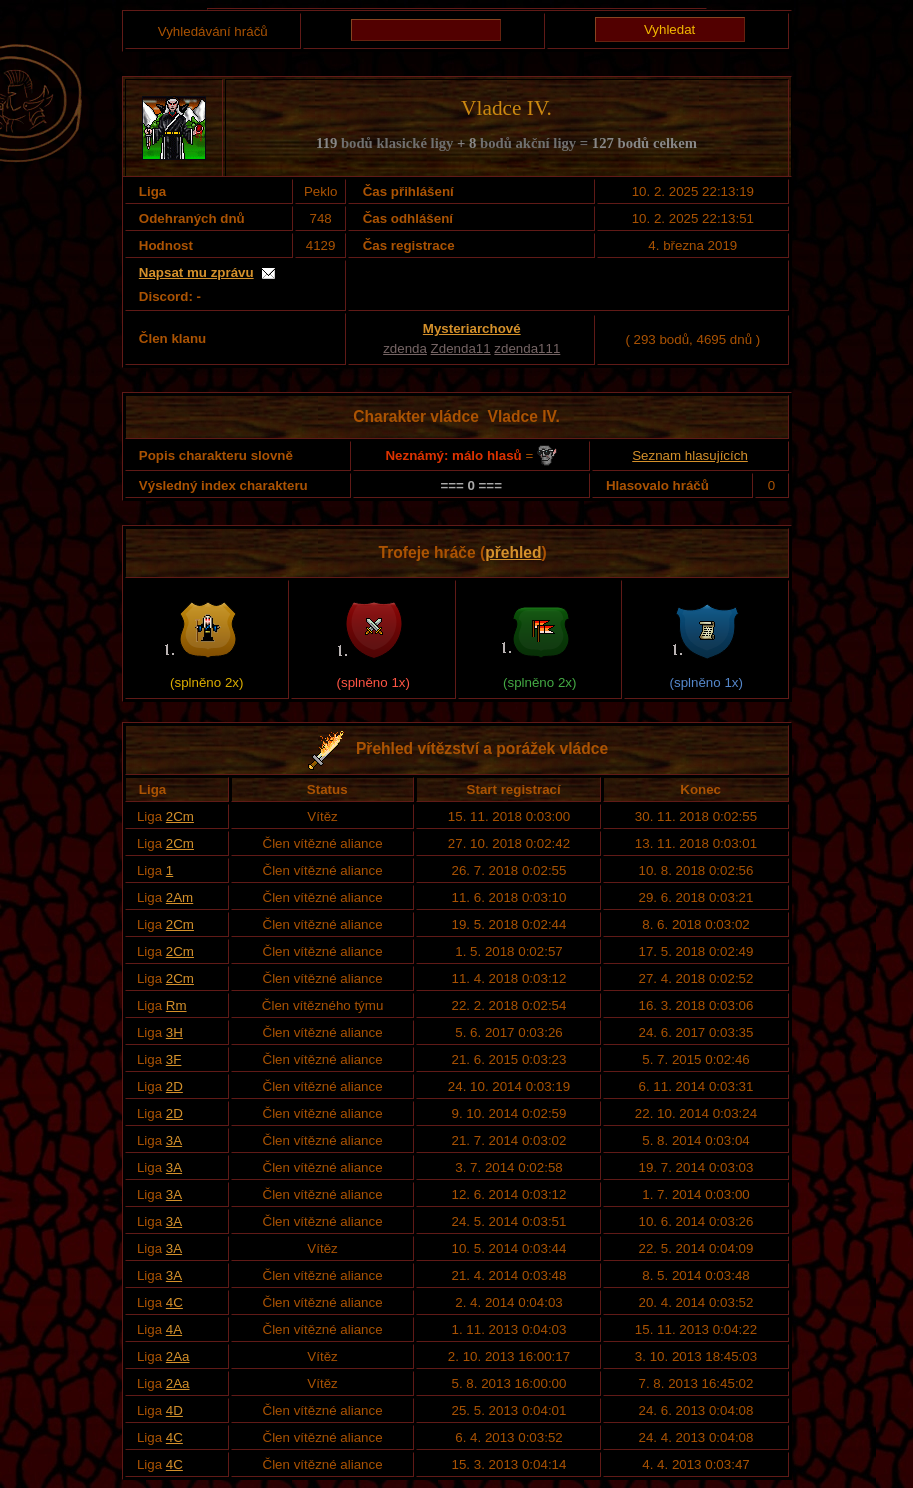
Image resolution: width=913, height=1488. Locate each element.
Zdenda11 (461, 348)
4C (174, 1302)
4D (174, 1410)
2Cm (180, 816)
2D (174, 1086)
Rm (176, 1005)
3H (174, 1032)
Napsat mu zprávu (196, 272)
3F (174, 1059)
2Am (179, 897)
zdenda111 (527, 348)
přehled (513, 552)
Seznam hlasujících (690, 455)
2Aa (178, 1356)
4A (174, 1329)
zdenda (405, 348)
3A (174, 1140)
